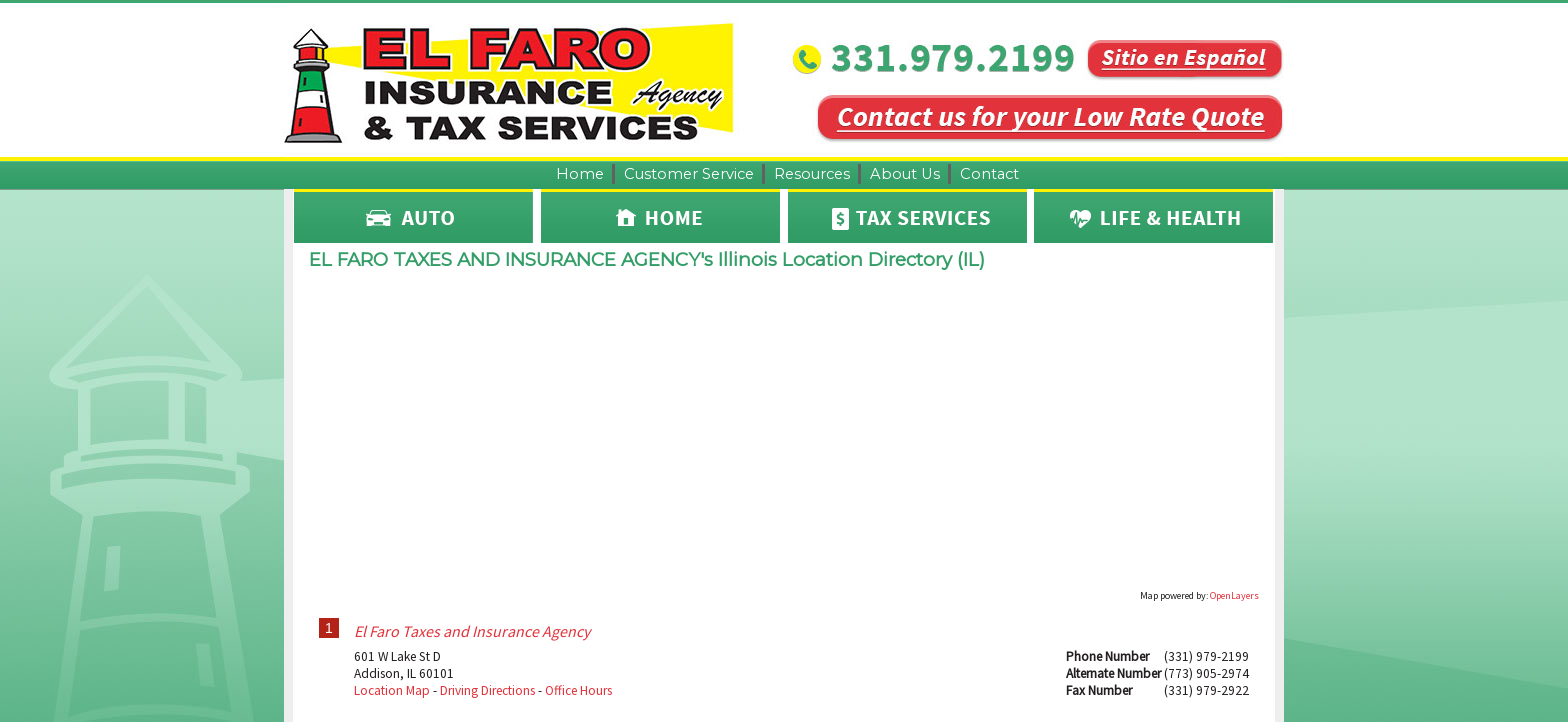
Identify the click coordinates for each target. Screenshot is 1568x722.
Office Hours (578, 690)
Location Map (392, 690)
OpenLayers (1234, 595)
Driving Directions (487, 690)
